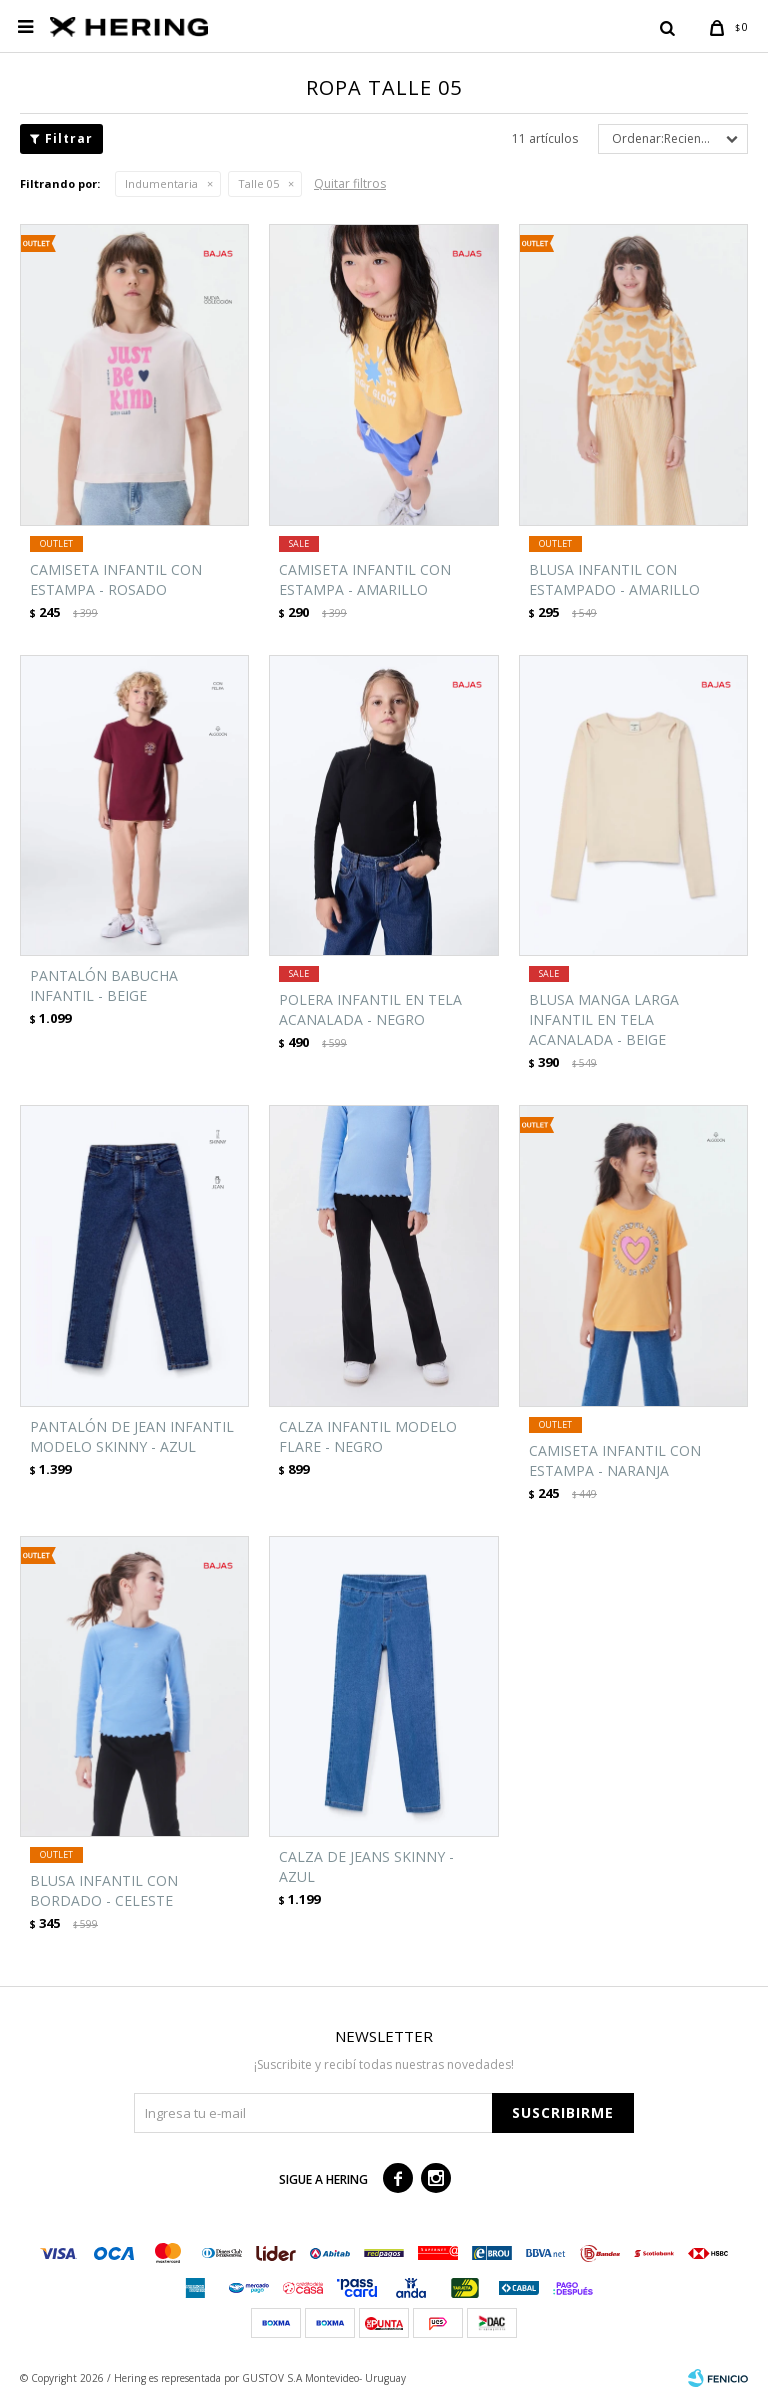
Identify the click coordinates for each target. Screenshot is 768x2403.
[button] (667, 27)
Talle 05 (258, 183)
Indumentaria (161, 183)
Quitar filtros (350, 183)
